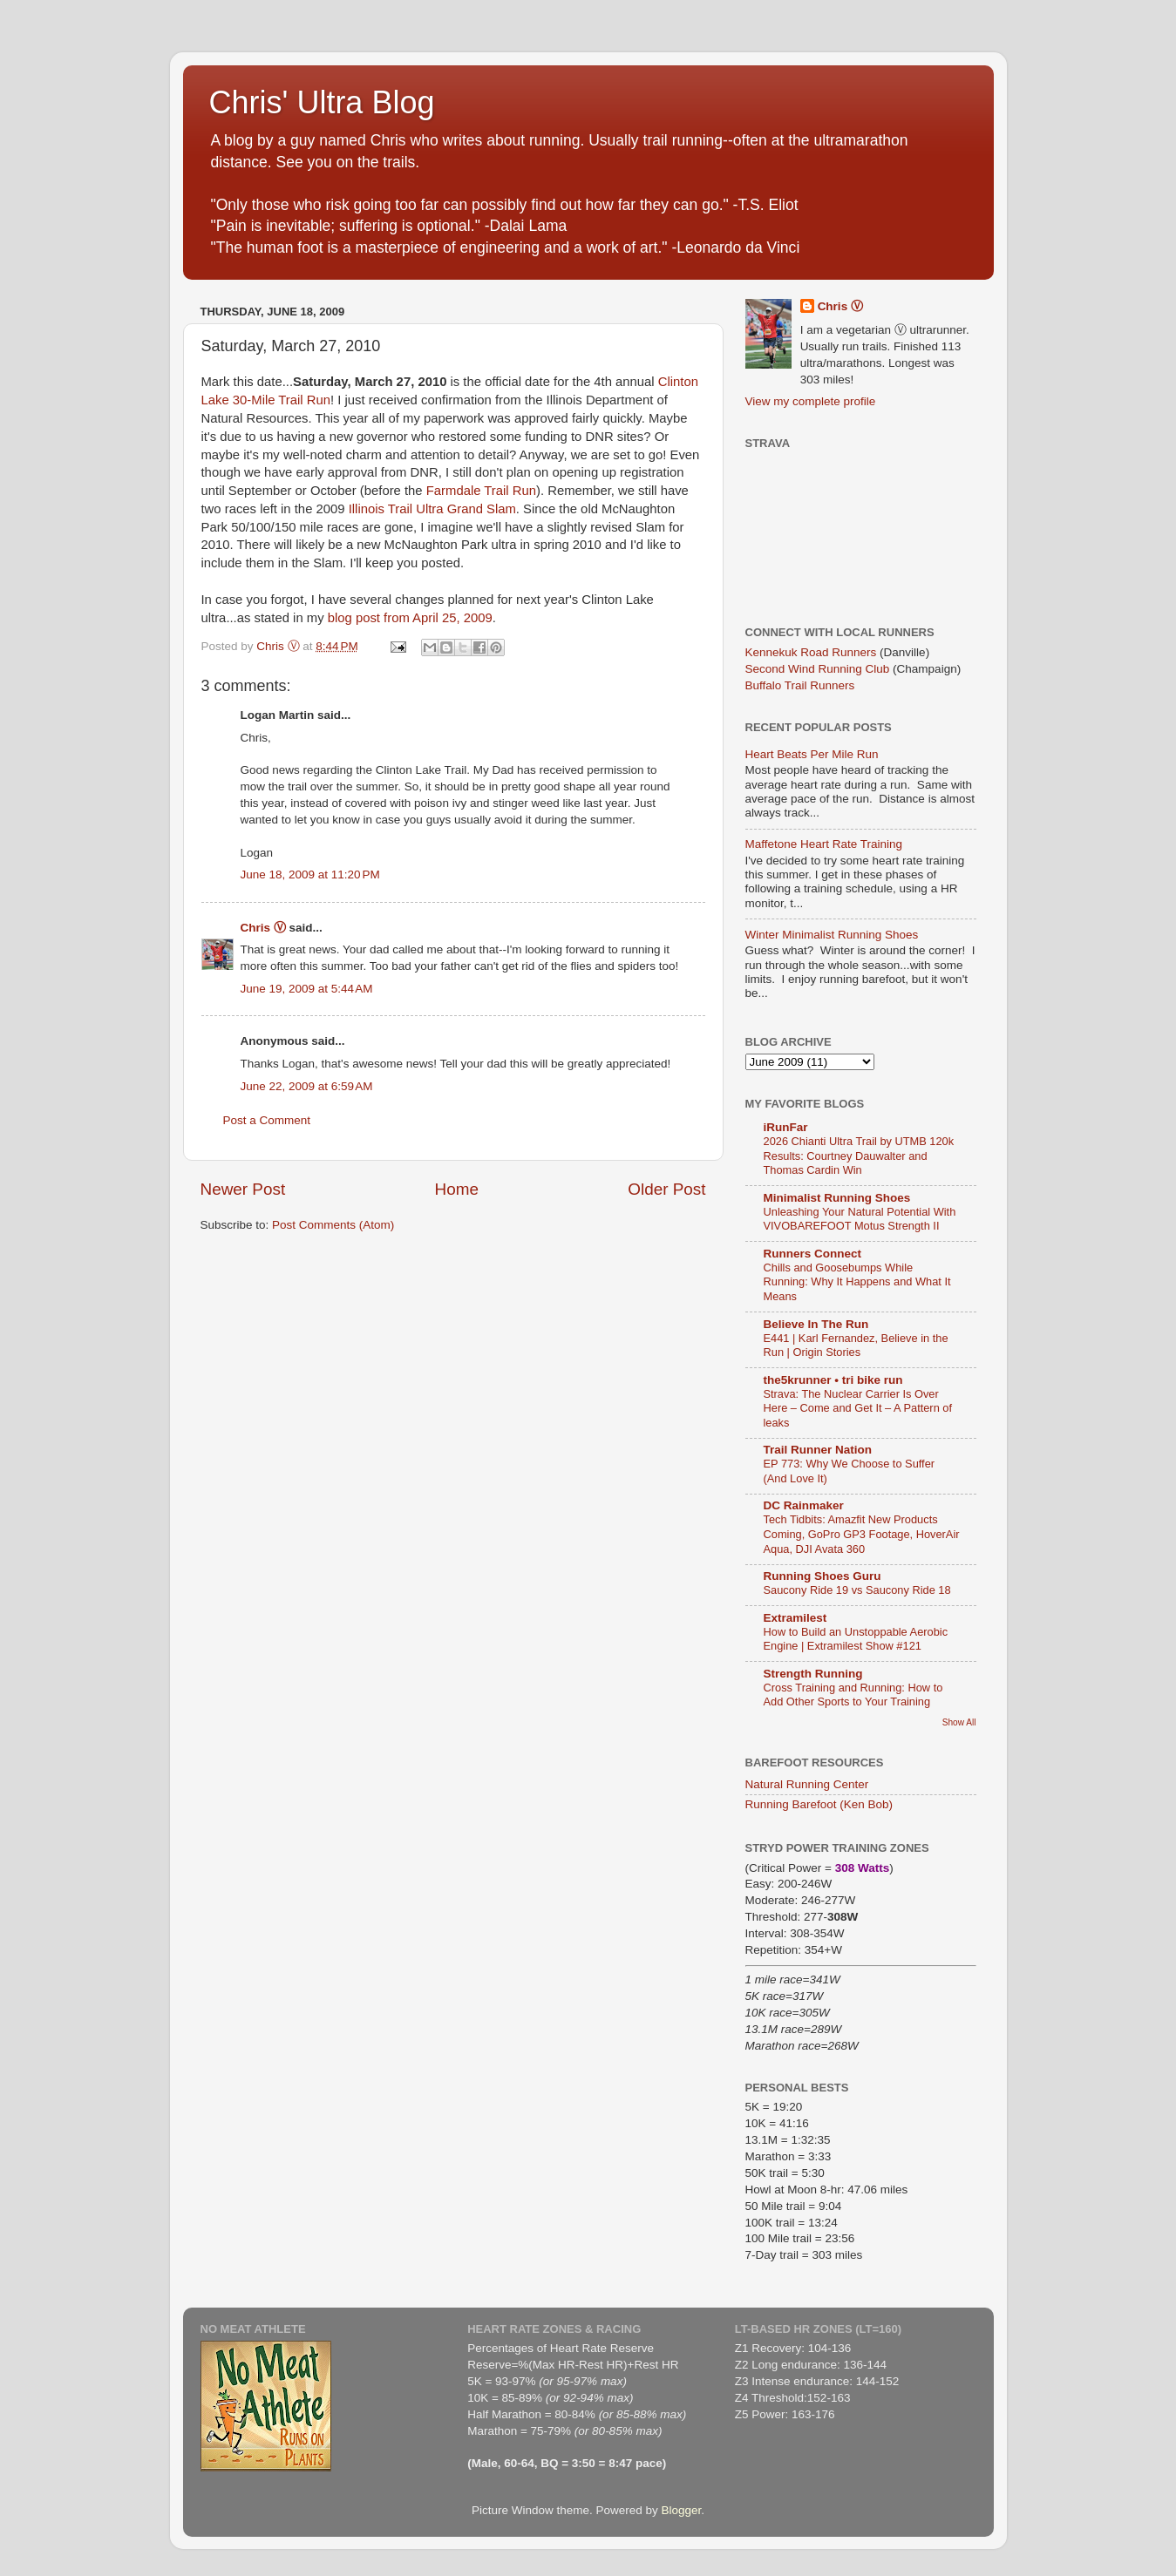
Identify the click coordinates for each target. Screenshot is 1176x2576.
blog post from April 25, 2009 (410, 618)
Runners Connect (813, 1253)
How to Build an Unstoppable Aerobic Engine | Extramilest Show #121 (856, 1639)
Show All (959, 1722)
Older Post (666, 1189)
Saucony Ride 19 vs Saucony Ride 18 (857, 1589)
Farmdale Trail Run (481, 491)
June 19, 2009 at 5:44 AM (307, 988)
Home (457, 1189)
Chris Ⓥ (263, 927)
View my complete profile (810, 401)
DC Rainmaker (804, 1505)
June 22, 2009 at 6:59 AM (307, 1086)
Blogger (682, 2510)
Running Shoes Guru (822, 1576)
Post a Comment (267, 1120)
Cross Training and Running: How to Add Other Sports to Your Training (853, 1695)
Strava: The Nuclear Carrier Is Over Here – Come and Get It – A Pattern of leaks (858, 1408)
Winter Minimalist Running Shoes (832, 934)
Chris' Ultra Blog (322, 102)
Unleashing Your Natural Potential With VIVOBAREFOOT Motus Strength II (860, 1219)
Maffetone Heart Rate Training (824, 844)
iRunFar (786, 1127)
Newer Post (243, 1189)
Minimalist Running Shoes (837, 1197)
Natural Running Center (807, 1784)
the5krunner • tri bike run (833, 1379)
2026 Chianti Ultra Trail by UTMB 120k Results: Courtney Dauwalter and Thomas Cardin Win (859, 1155)
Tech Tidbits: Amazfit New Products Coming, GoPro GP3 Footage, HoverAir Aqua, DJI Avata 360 (862, 1534)
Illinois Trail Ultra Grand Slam (432, 509)
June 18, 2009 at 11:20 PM (310, 874)
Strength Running (813, 1673)
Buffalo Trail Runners (800, 685)
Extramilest (795, 1617)
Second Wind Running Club (817, 668)
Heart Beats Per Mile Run (812, 754)
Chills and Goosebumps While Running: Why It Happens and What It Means (857, 1282)
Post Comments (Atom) (333, 1224)
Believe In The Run (816, 1324)
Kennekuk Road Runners (811, 652)
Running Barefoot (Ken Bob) (819, 1804)
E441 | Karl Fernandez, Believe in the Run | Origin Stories (856, 1345)
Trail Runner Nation (818, 1449)
